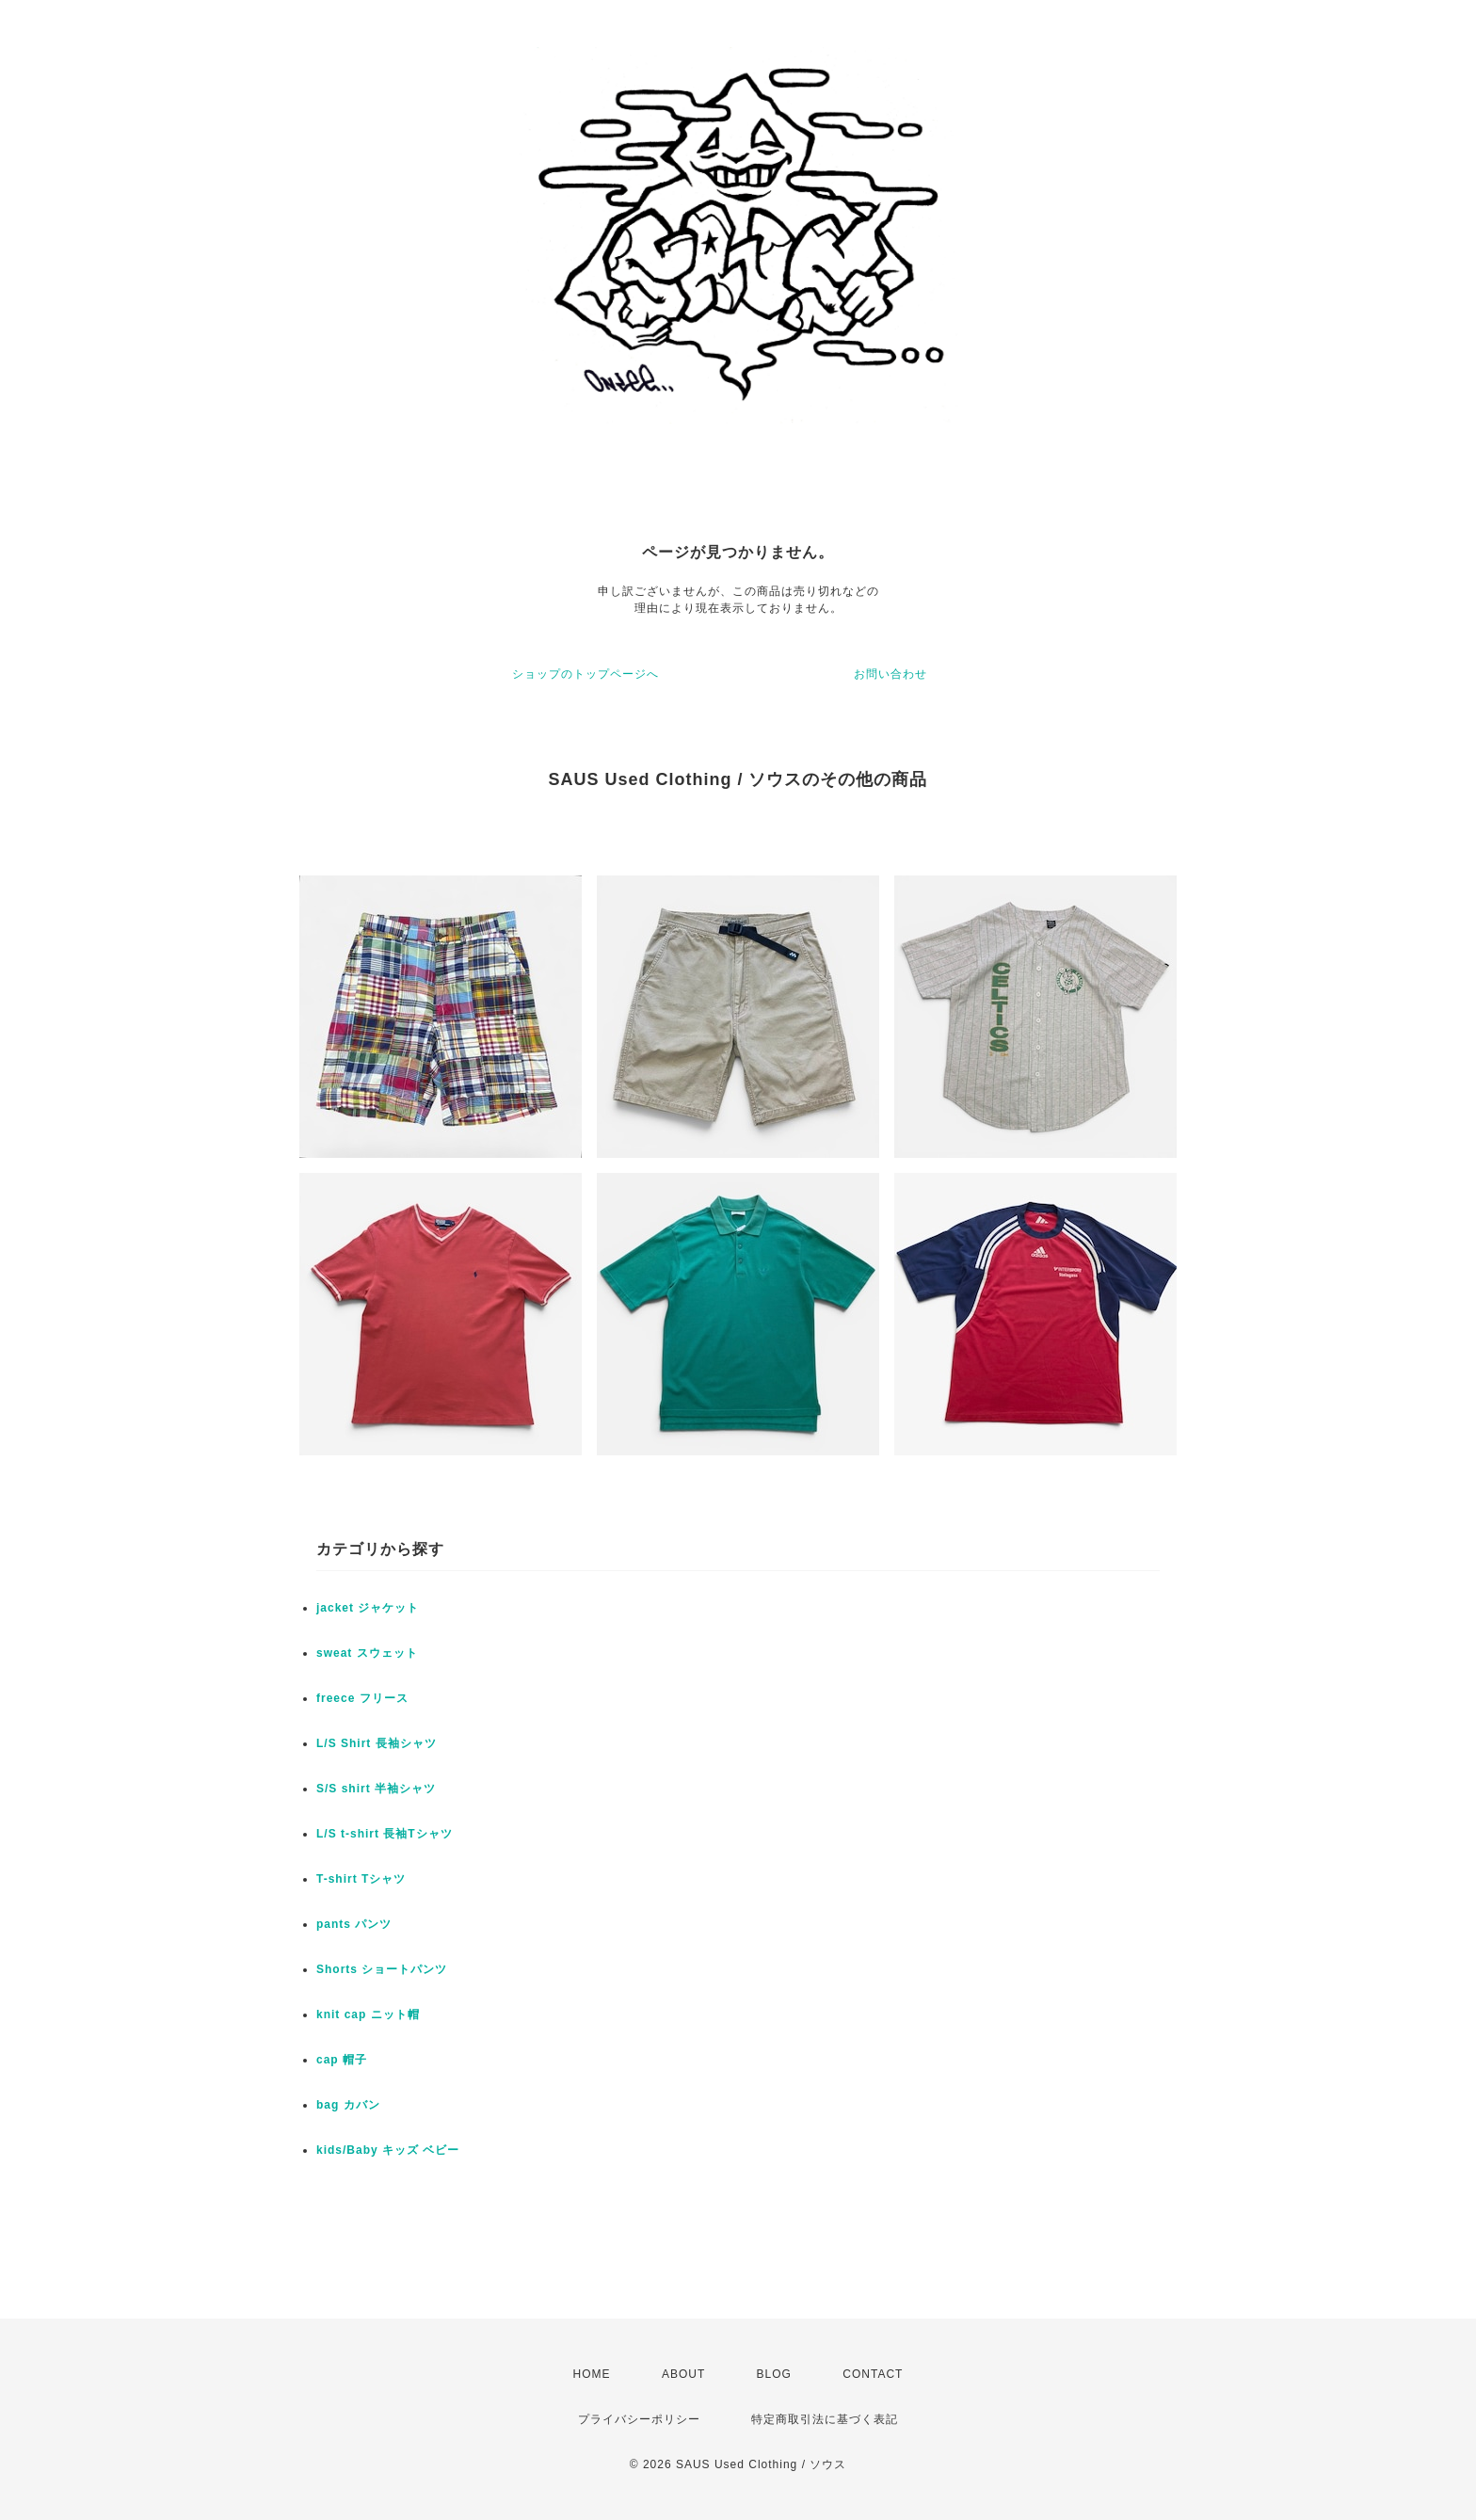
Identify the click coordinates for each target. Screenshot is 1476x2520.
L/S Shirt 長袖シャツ (376, 1743)
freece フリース (362, 1698)
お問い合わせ (890, 674)
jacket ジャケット (367, 1607)
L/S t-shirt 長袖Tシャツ (384, 1833)
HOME (592, 2374)
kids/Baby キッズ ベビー (387, 2150)
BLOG (774, 2374)
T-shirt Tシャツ (361, 1879)
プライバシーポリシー (639, 2419)
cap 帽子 (341, 2059)
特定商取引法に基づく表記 (824, 2419)
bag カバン (348, 2104)
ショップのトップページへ (585, 674)
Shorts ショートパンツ (381, 1969)
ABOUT (683, 2374)
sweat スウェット (367, 1653)
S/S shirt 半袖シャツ (376, 1788)
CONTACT (872, 2374)
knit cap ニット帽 (368, 2014)
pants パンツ (354, 1924)
